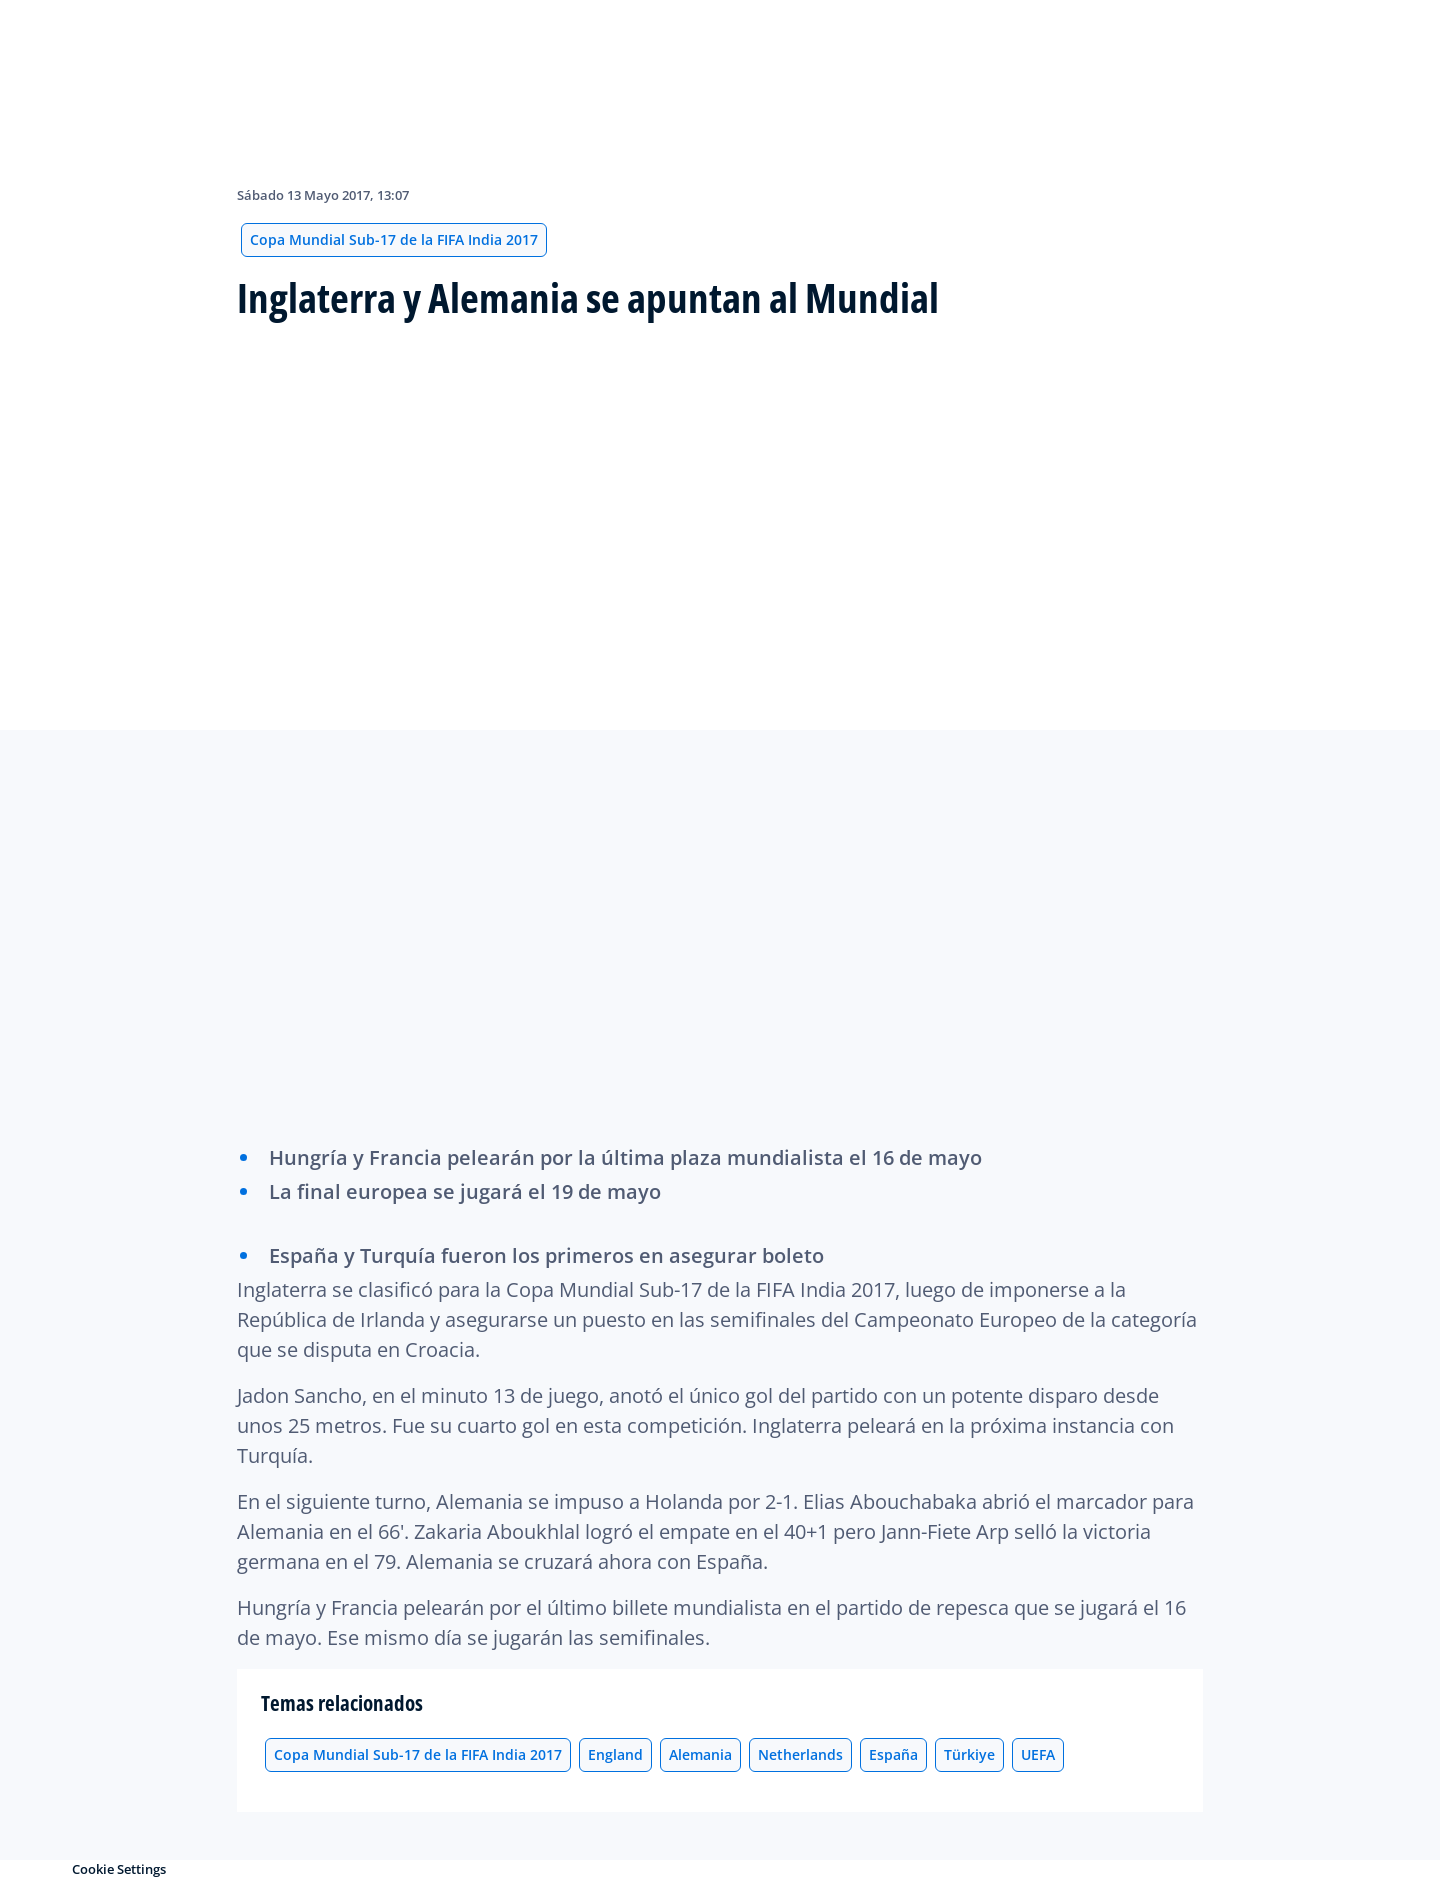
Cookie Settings (119, 1869)
